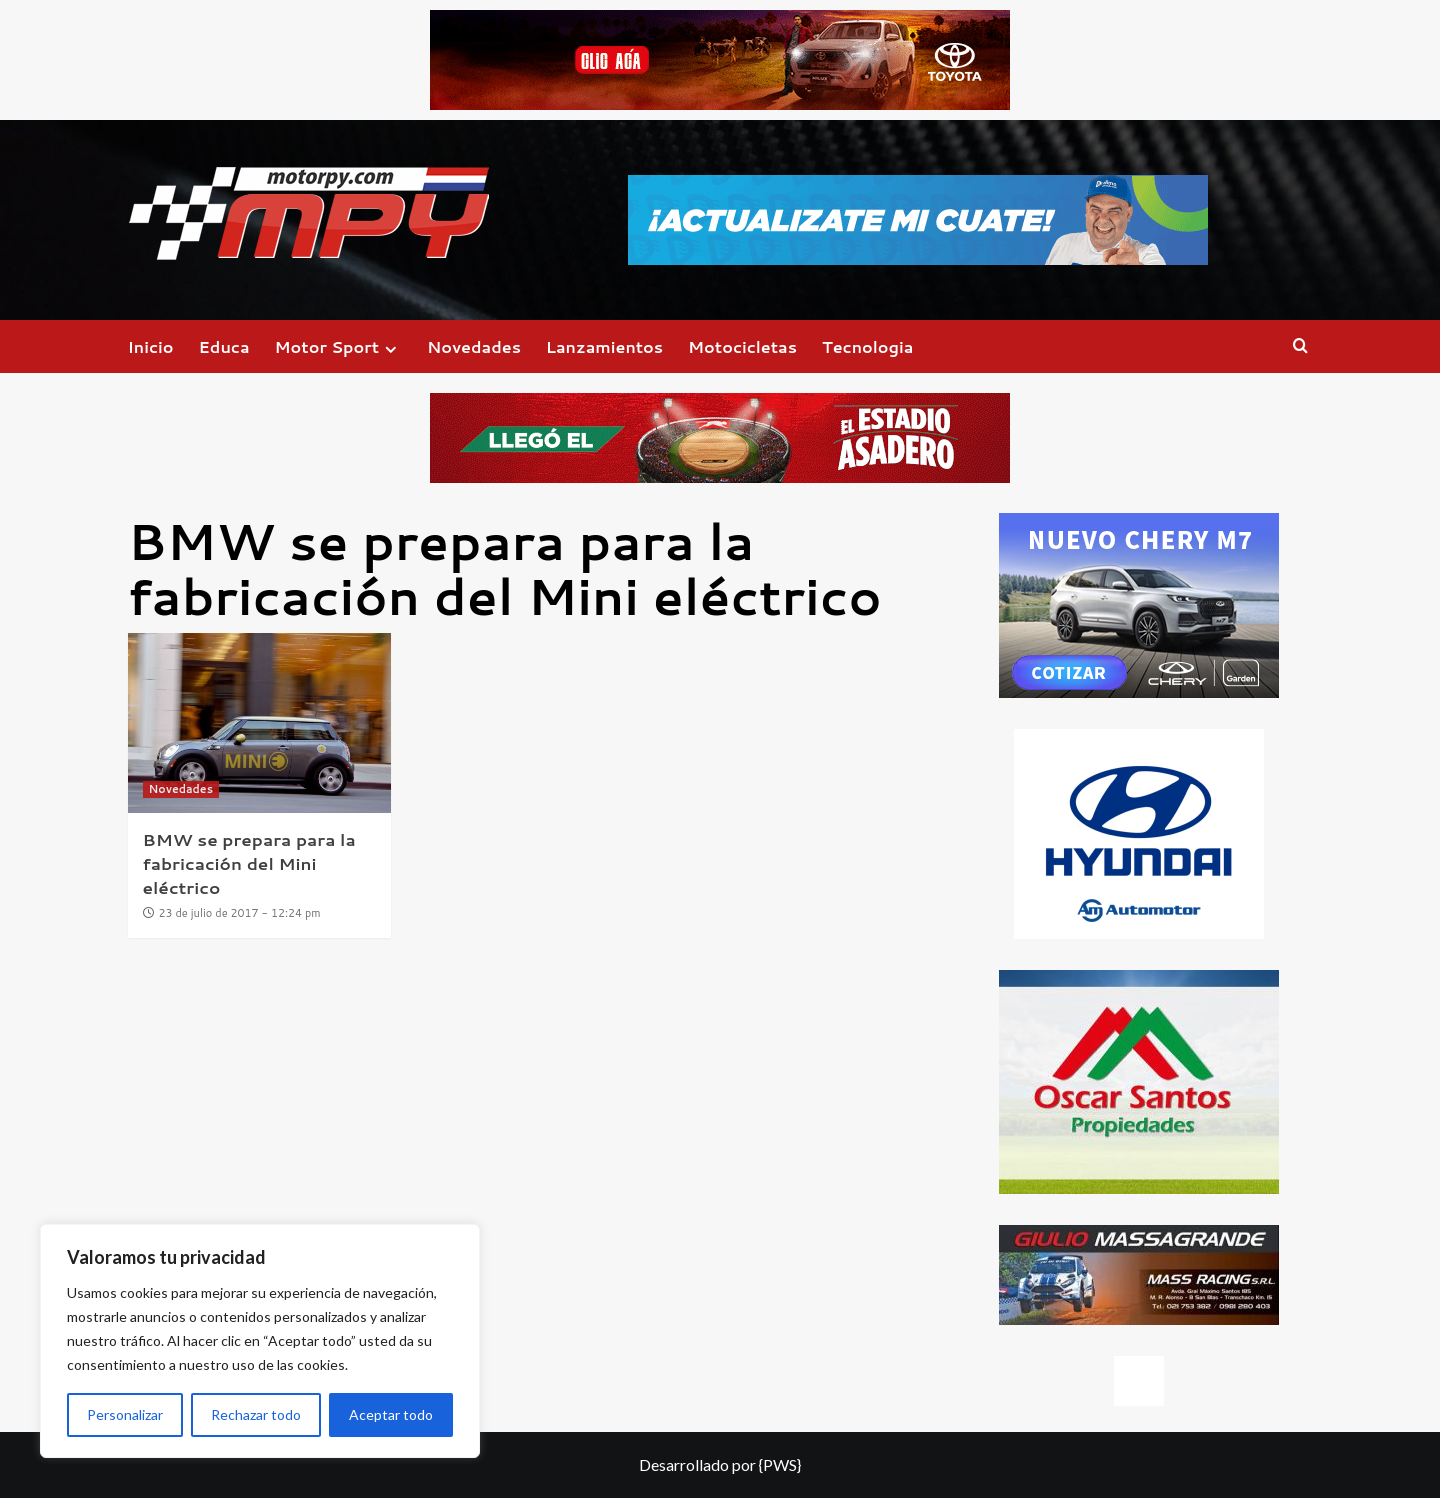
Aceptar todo (391, 1414)
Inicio (151, 346)
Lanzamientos (604, 346)
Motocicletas (742, 346)
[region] (260, 1341)
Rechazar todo (256, 1414)
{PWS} (780, 1464)
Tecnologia (867, 346)
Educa (224, 346)
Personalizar (125, 1414)
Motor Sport (338, 346)
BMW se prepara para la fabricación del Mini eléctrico (249, 863)
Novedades (474, 346)
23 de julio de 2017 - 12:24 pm (240, 913)
